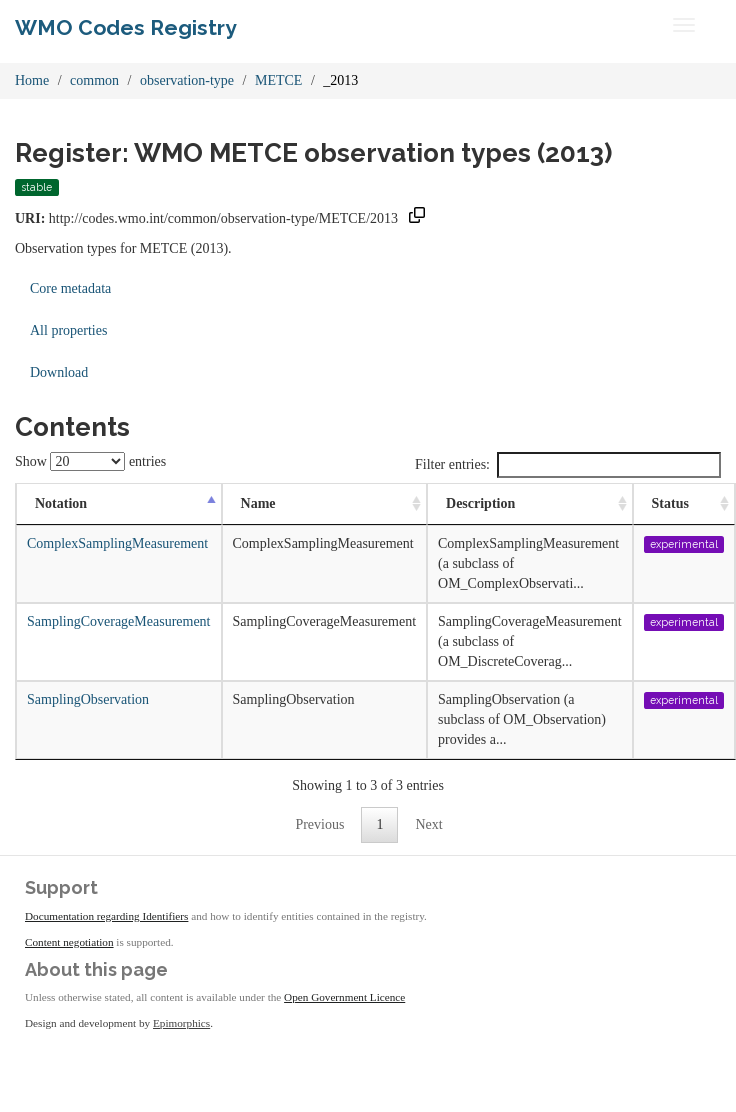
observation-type (187, 80)
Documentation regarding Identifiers (106, 916)
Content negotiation (69, 942)
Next (428, 824)
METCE (278, 80)
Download (59, 372)
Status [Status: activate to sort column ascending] (670, 503)
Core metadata (70, 288)
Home (32, 80)
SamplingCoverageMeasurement (119, 621)
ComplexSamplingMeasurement (117, 543)
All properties (68, 330)
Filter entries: (568, 465)
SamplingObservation (88, 699)
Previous (319, 824)
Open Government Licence (344, 997)
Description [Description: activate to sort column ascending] (480, 503)
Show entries (90, 461)
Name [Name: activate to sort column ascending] (258, 503)
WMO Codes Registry (126, 27)
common (94, 80)
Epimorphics (181, 1023)
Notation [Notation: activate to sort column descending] (61, 503)
